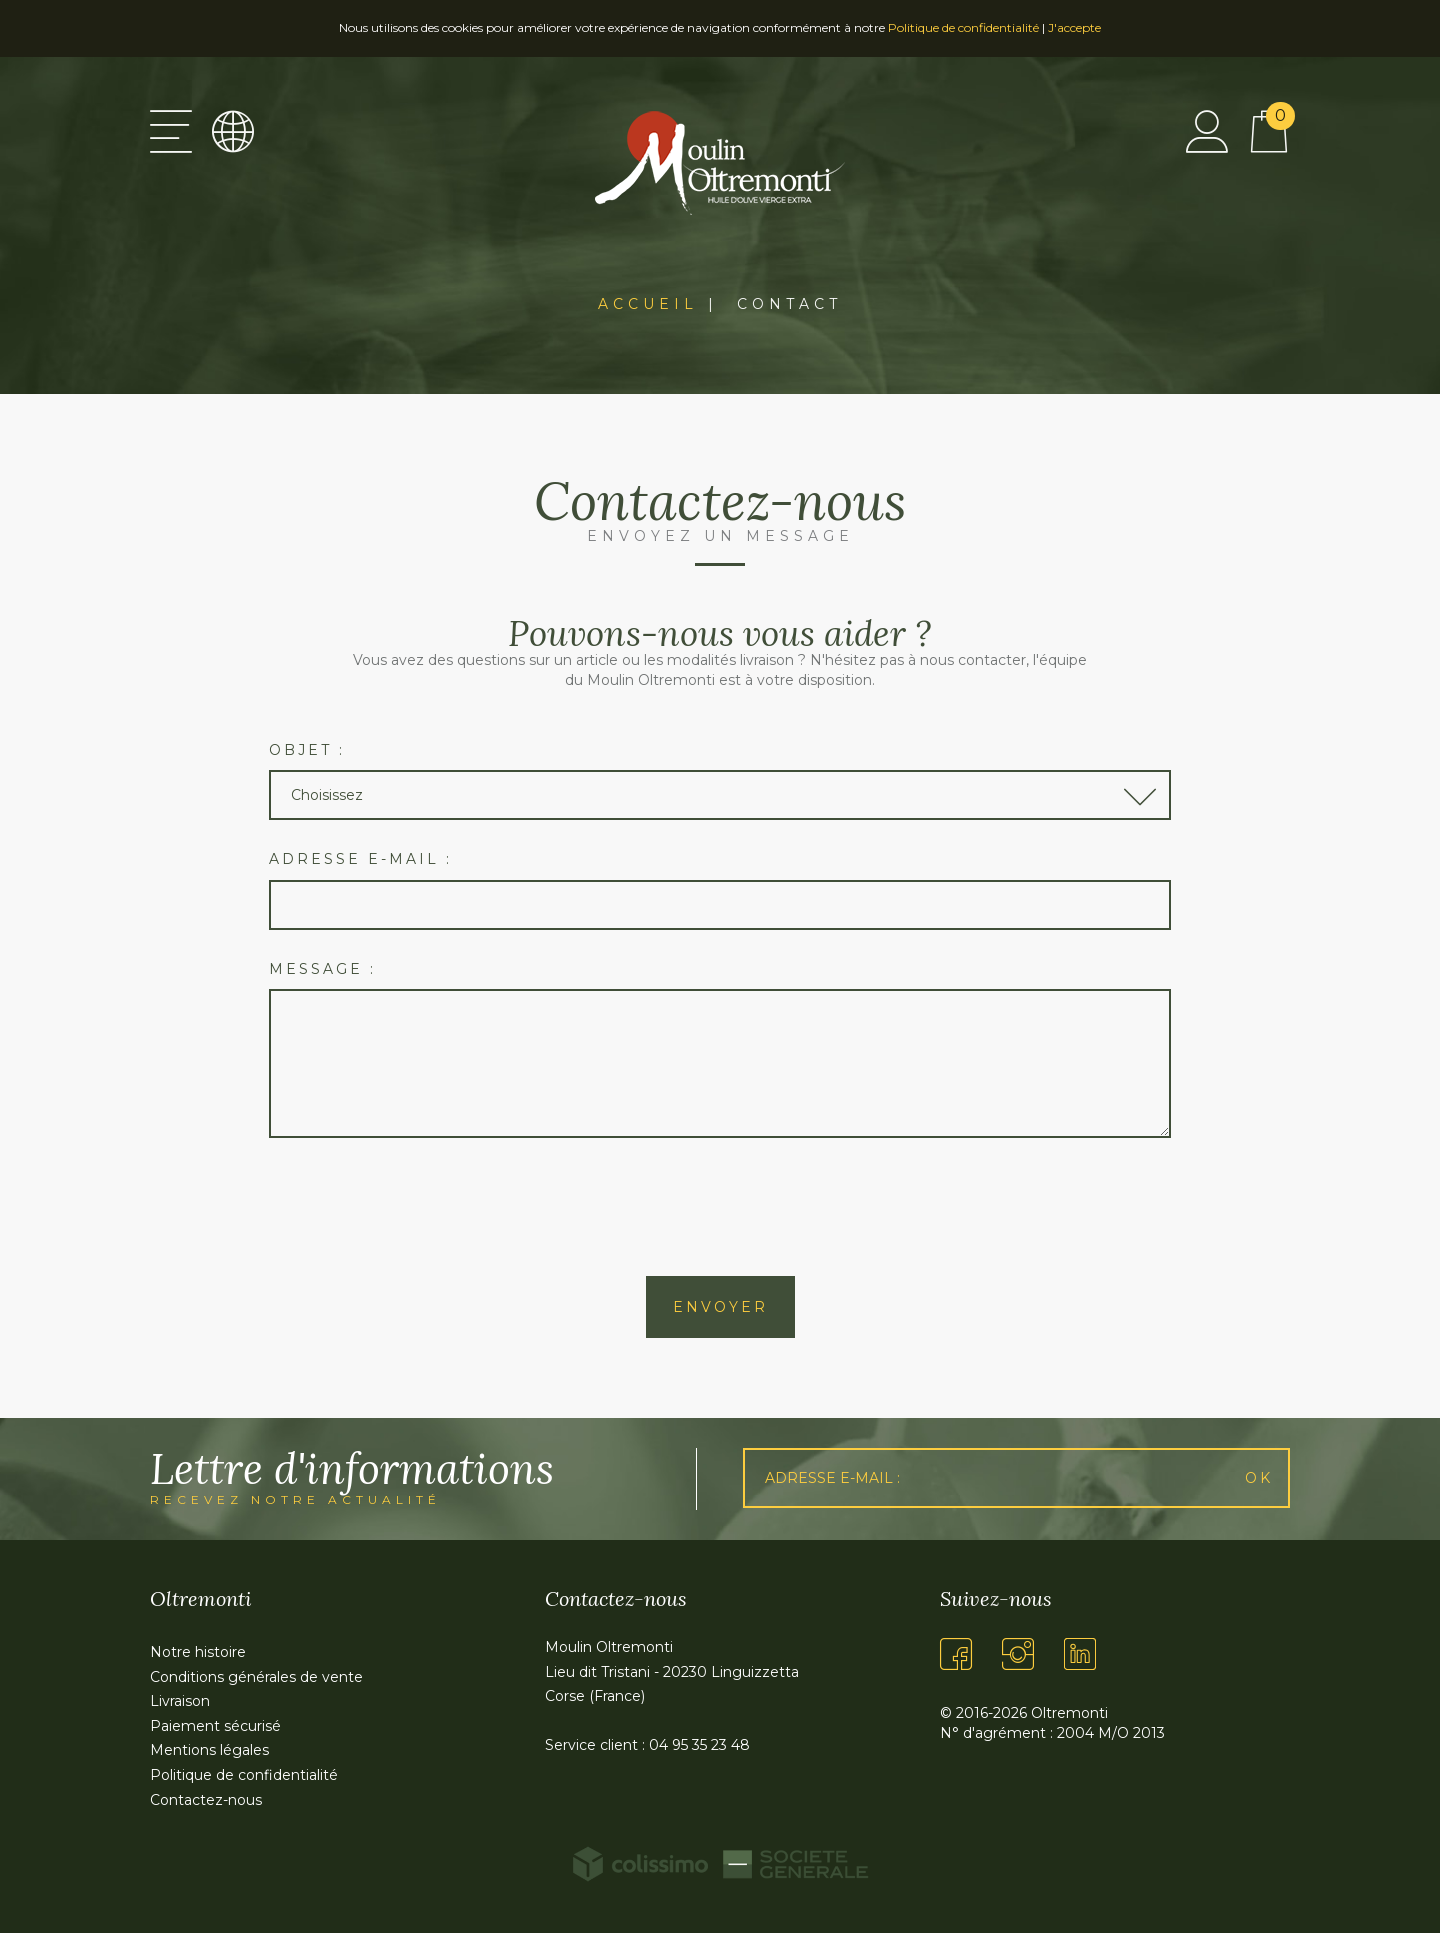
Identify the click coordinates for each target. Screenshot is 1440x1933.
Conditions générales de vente (256, 1677)
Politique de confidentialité (963, 27)
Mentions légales (209, 1750)
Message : (322, 969)
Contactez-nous (206, 1800)
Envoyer (720, 1307)
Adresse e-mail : (360, 859)
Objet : (307, 750)
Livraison (180, 1701)
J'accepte (1074, 27)
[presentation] (720, 1207)
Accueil (648, 304)
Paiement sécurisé (215, 1726)
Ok (1259, 1478)
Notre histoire (198, 1652)
